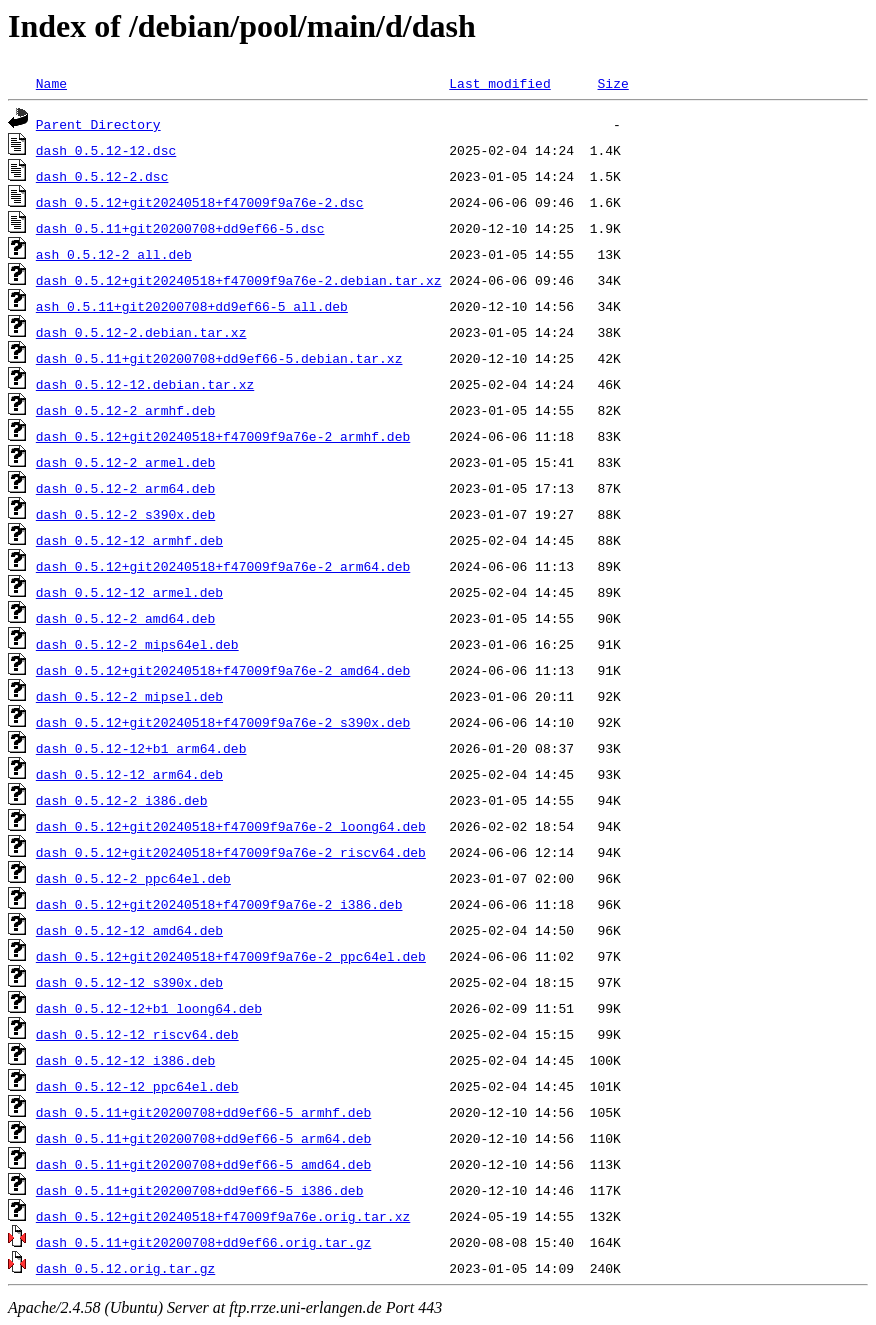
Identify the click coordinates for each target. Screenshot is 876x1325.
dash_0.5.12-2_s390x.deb (125, 514)
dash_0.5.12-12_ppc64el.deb (137, 1086)
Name (51, 83)
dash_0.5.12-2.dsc (102, 176)
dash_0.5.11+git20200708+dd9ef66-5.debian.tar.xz (219, 358)
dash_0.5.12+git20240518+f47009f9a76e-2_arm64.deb (223, 566)
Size (612, 83)
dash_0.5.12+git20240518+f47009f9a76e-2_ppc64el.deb (231, 956)
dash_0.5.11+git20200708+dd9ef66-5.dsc (180, 228)
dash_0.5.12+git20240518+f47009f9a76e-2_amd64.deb (223, 670)
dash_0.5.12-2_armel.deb (125, 462)
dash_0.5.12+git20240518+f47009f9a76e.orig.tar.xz (223, 1216)
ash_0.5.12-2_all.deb (114, 254)
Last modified (499, 83)
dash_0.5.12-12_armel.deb (129, 592)
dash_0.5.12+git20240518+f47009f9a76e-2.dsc (200, 202)
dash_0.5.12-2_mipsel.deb (129, 696)
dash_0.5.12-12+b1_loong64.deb (149, 1008)
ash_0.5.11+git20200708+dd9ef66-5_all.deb (192, 306)
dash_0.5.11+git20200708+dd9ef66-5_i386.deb (200, 1190)
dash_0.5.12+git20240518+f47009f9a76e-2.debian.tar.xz (239, 280)
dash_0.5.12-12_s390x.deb (129, 982)
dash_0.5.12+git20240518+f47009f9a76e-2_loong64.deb (231, 826)
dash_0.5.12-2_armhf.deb (125, 410)
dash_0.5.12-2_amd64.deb (125, 618)
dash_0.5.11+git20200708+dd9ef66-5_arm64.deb (203, 1138)
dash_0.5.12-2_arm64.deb (125, 488)
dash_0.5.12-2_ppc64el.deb (133, 878)
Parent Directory (98, 124)
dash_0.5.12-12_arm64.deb (129, 774)
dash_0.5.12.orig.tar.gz (125, 1268)
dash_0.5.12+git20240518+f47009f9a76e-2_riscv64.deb (231, 852)
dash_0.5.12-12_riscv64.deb (137, 1034)
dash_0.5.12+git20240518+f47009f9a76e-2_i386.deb (219, 904)
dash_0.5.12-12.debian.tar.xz (145, 384)
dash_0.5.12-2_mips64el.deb (137, 644)
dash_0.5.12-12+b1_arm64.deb (141, 748)
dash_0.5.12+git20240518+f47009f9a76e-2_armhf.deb (223, 436)
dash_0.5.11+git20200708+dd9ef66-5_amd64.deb (203, 1164)
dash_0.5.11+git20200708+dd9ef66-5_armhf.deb (203, 1112)
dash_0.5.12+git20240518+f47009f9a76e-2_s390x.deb (223, 722)
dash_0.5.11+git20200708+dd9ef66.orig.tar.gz (203, 1242)
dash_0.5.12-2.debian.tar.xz (141, 332)
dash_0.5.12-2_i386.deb (122, 800)
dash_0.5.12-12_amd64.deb (129, 930)
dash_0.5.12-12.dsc (106, 150)
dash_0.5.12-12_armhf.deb (129, 540)
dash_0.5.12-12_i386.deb (125, 1060)
